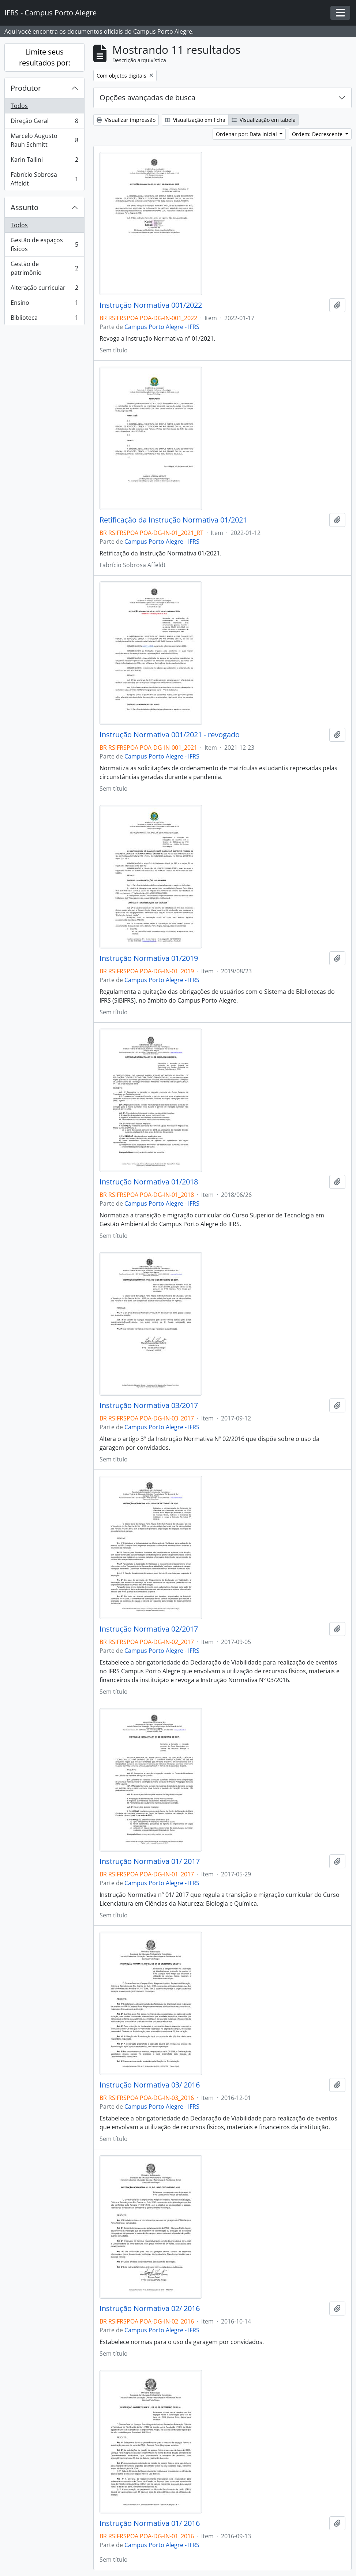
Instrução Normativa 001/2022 (151, 305)
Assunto (24, 207)
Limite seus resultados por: (44, 57)
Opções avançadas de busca (147, 97)
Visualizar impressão (126, 119)
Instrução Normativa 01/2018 (149, 1181)
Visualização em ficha (195, 119)
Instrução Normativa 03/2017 (149, 1405)
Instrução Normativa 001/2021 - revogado (170, 734)
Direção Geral (44, 122)
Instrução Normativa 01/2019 (149, 958)
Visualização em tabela (264, 119)
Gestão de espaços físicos (44, 244)
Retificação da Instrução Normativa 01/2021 (173, 520)
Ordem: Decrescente (318, 134)
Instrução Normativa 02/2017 (149, 1629)
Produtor (26, 88)
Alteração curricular (44, 289)
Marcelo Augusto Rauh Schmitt (44, 140)
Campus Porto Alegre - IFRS (161, 327)
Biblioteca (44, 319)
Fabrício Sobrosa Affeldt (44, 179)
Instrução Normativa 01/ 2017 (150, 1861)
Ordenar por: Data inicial (247, 134)
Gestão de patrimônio (44, 268)
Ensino (44, 304)
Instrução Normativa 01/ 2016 (150, 2523)
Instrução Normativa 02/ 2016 (150, 2308)
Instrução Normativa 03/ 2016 (150, 2085)
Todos (19, 106)
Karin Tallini (44, 161)
